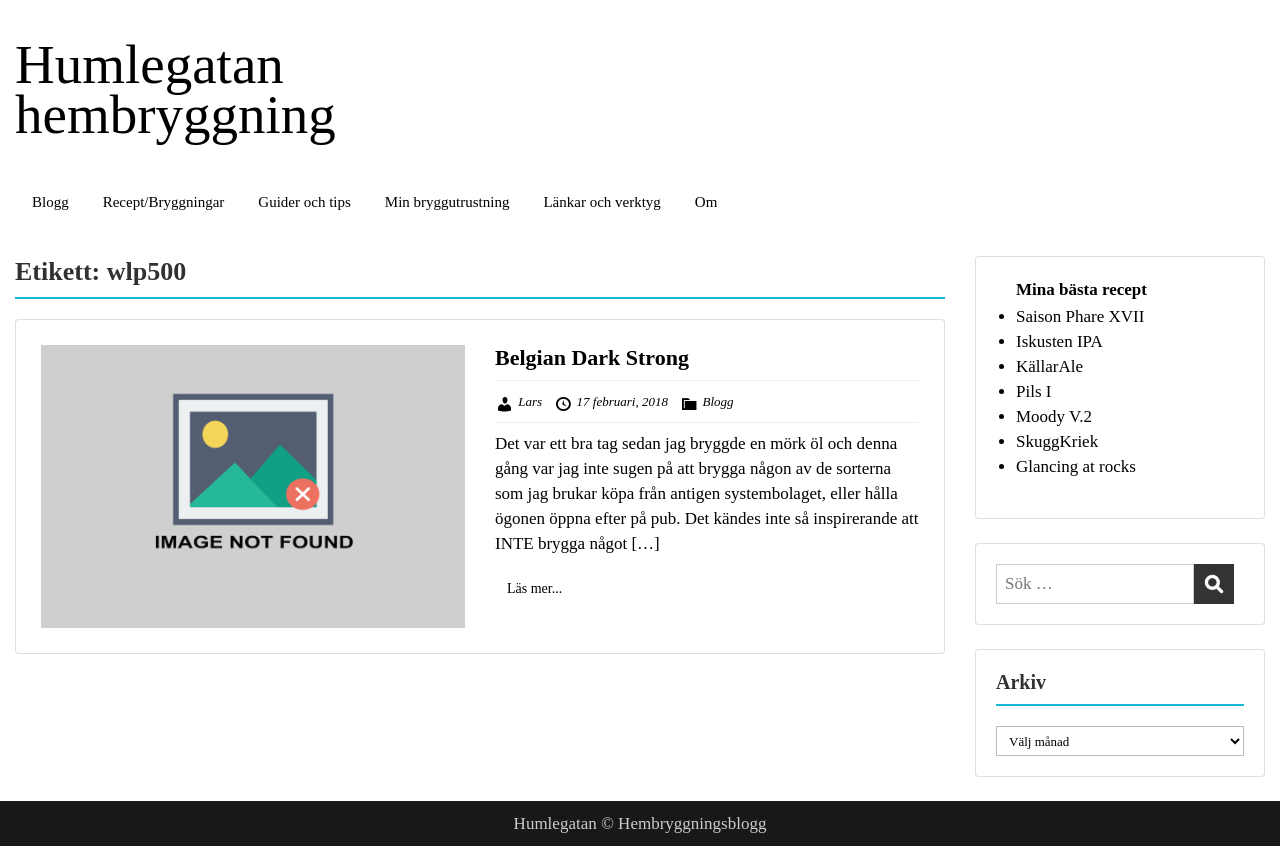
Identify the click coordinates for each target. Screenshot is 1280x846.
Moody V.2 (1054, 416)
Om (706, 202)
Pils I (1033, 391)
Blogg (50, 202)
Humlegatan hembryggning (175, 89)
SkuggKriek (1057, 441)
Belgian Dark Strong (592, 357)
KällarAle (1049, 366)
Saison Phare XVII (1080, 316)
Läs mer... (534, 588)
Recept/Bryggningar (164, 202)
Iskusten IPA (1059, 341)
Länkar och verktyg (601, 202)
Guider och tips (304, 202)
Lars (530, 401)
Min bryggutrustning (447, 202)
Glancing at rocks (1076, 466)
